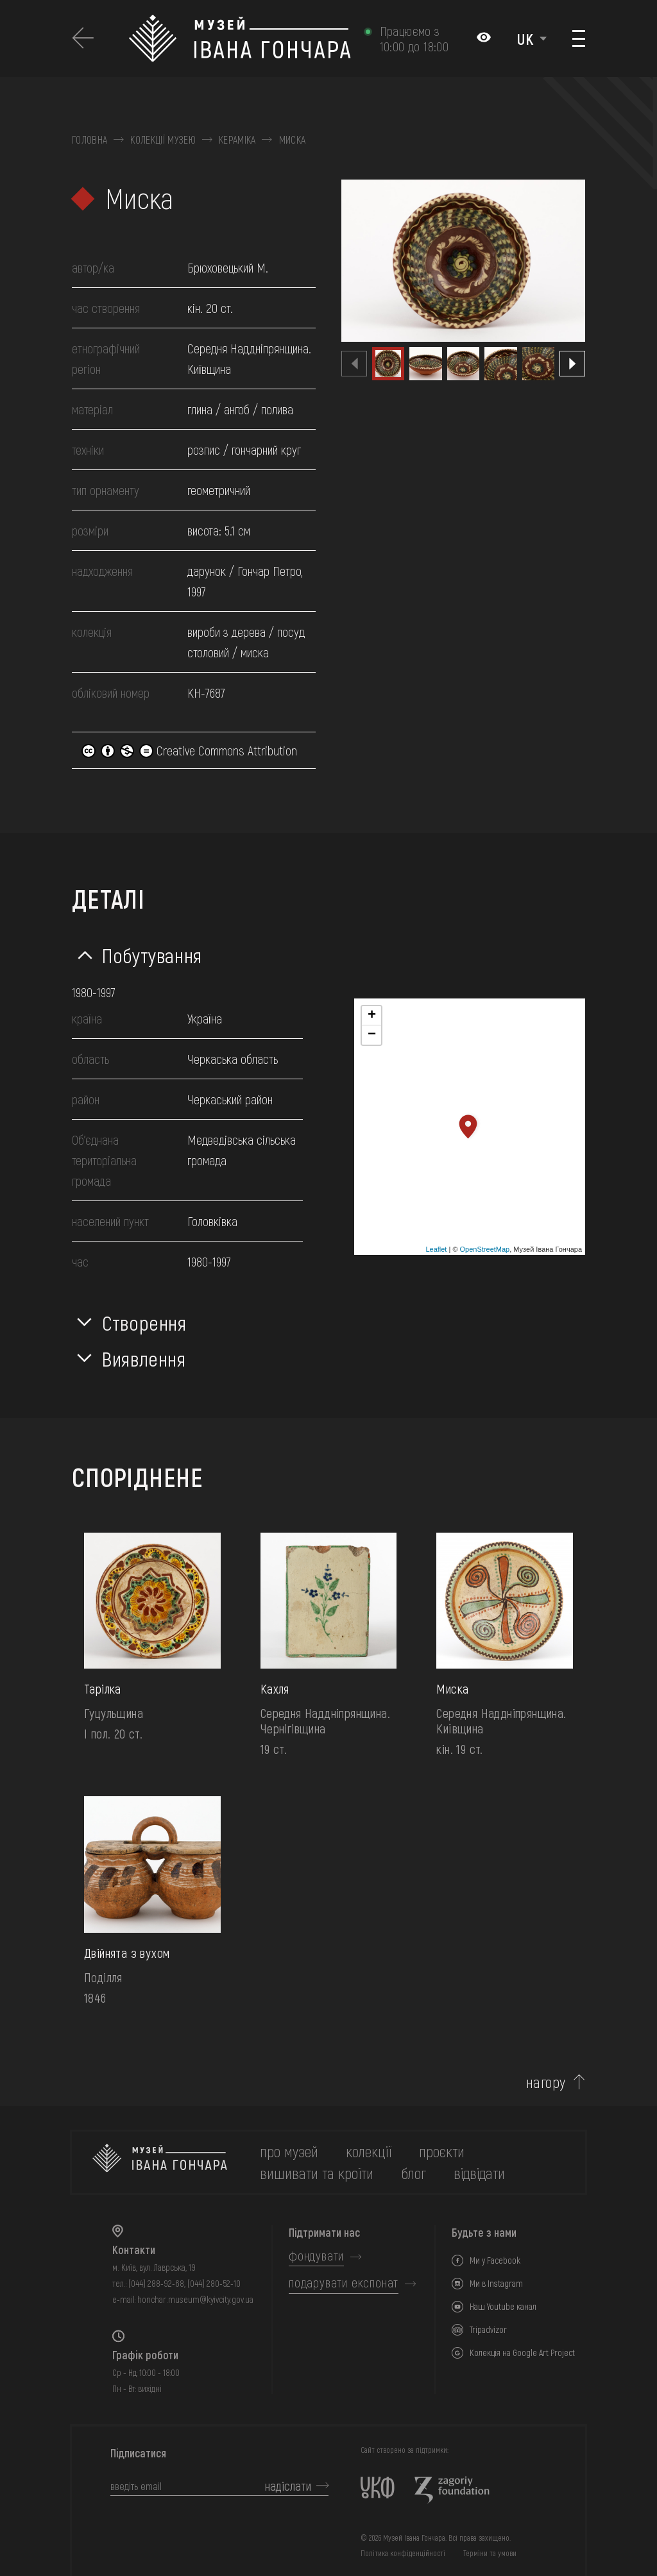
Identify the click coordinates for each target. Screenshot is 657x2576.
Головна (89, 140)
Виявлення (144, 1358)
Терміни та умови (489, 2552)
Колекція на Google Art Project (522, 2352)
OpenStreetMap (485, 1249)
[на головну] (159, 2162)
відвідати (479, 2173)
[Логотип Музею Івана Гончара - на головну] (239, 38)
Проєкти (442, 2151)
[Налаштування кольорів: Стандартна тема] (483, 38)
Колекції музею (162, 140)
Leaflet (436, 1249)
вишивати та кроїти (316, 2173)
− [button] (372, 1035)
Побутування (152, 955)
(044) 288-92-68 (156, 2283)
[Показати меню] (578, 38)
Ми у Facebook (495, 2260)
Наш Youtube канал (503, 2306)
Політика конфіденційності (403, 2552)
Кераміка (237, 140)
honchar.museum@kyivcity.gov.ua (195, 2299)
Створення (144, 1322)
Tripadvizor (488, 2329)
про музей (289, 2151)
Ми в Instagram (496, 2283)
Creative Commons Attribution (189, 750)
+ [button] (372, 1015)
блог (413, 2173)
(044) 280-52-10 (214, 2283)
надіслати (288, 2485)
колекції (368, 2151)
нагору (546, 2082)
